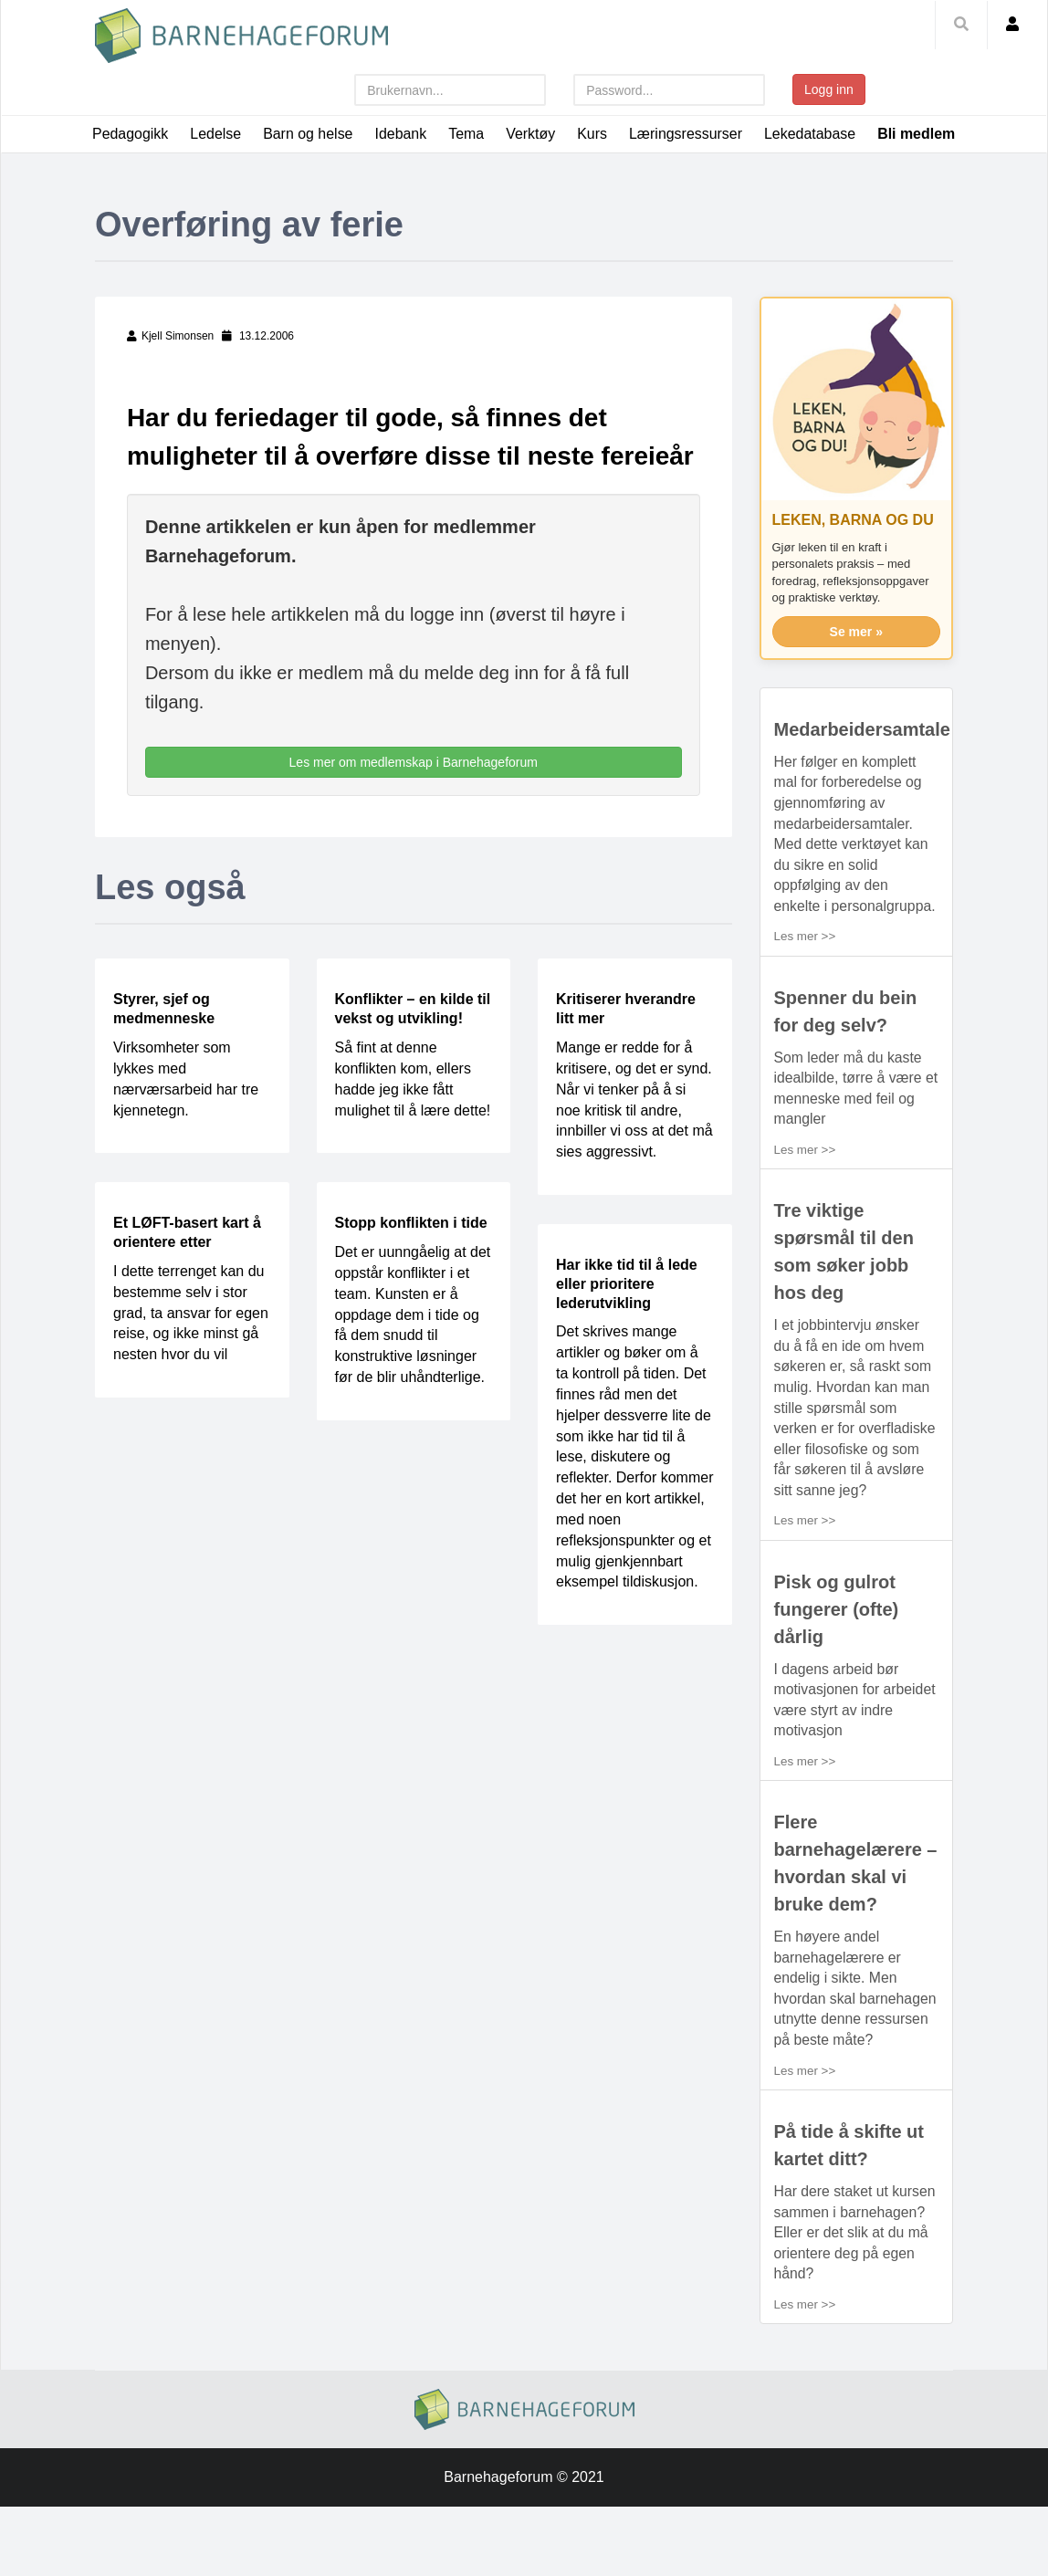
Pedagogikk (130, 133)
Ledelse (216, 133)
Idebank (401, 133)
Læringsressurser (687, 133)
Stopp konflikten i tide (411, 1260)
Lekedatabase (812, 133)
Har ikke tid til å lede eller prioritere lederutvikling (626, 1320)
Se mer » (856, 668)
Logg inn (829, 89)
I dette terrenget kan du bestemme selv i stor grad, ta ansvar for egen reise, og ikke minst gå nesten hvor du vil (190, 1349)
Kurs (594, 133)
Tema (467, 133)
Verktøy (531, 133)
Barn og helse (309, 133)
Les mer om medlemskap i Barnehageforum (413, 798)
